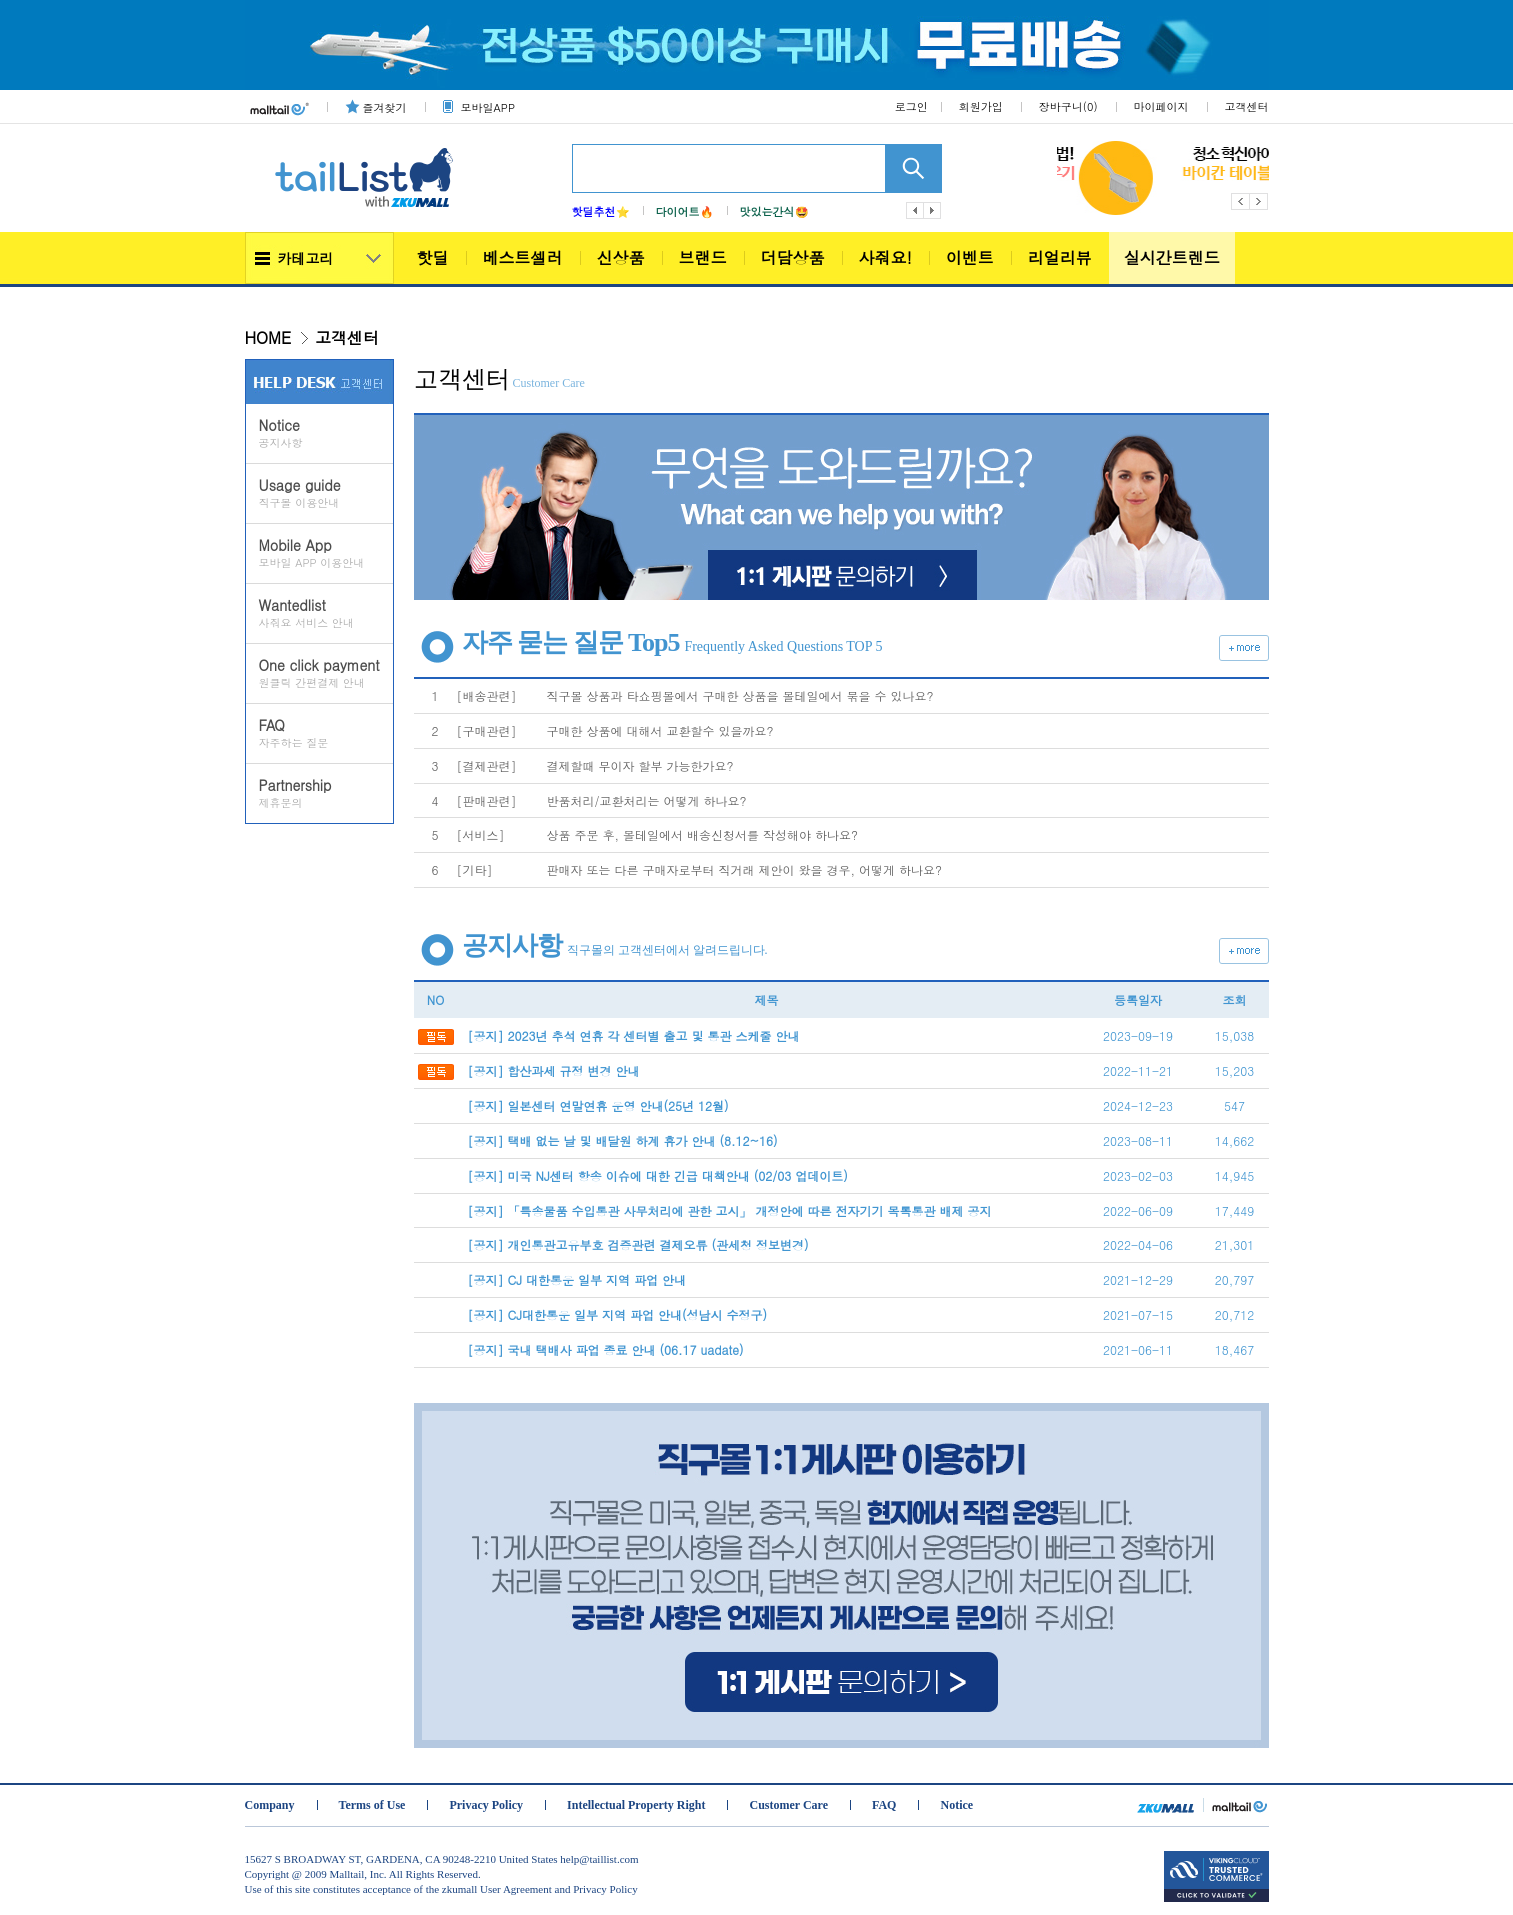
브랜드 (703, 257)
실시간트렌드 (1172, 257)
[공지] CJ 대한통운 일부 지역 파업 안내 (577, 1279)
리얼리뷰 (1060, 257)
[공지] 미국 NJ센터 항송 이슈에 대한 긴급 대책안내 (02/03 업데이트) (658, 1175)
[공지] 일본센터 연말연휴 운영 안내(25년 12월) (598, 1105)
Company (270, 1805)
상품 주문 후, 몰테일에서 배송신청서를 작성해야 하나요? (703, 834)
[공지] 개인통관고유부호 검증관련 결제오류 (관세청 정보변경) (638, 1244)
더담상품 (793, 257)
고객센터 (1247, 106)
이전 (915, 210)
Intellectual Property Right (636, 1805)
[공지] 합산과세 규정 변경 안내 (554, 1070)
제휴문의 (326, 793)
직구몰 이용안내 (326, 493)
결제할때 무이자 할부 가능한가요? (640, 765)
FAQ (884, 1805)
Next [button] (1259, 201)
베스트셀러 (523, 257)
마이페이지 (1161, 106)
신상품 (621, 257)
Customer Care (788, 1805)
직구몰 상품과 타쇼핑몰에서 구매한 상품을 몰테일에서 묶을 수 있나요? (740, 695)
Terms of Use (372, 1805)
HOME (268, 337)
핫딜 (433, 257)
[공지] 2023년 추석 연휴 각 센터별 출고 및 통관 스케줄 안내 (634, 1035)
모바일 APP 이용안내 (326, 553)
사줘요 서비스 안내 (326, 613)
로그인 (911, 106)
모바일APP (488, 107)
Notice (956, 1805)
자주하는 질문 (326, 733)
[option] (1068, 178)
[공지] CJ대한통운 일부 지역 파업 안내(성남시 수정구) (618, 1314)
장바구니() (1068, 106)
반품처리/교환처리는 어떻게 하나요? (647, 800)
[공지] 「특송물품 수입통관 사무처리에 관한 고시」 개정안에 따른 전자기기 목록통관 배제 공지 (730, 1210)
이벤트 (970, 257)
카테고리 (306, 258)
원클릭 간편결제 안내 (326, 673)
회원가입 (981, 106)
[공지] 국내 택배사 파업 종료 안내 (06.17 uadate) (606, 1349)
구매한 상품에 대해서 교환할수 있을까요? (660, 730)
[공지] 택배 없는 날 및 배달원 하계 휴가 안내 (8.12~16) (623, 1140)
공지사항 (326, 433)
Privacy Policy (486, 1805)
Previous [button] (1240, 201)
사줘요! (885, 257)
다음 (933, 210)
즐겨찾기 (385, 107)
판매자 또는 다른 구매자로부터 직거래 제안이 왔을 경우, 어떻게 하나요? (745, 869)
